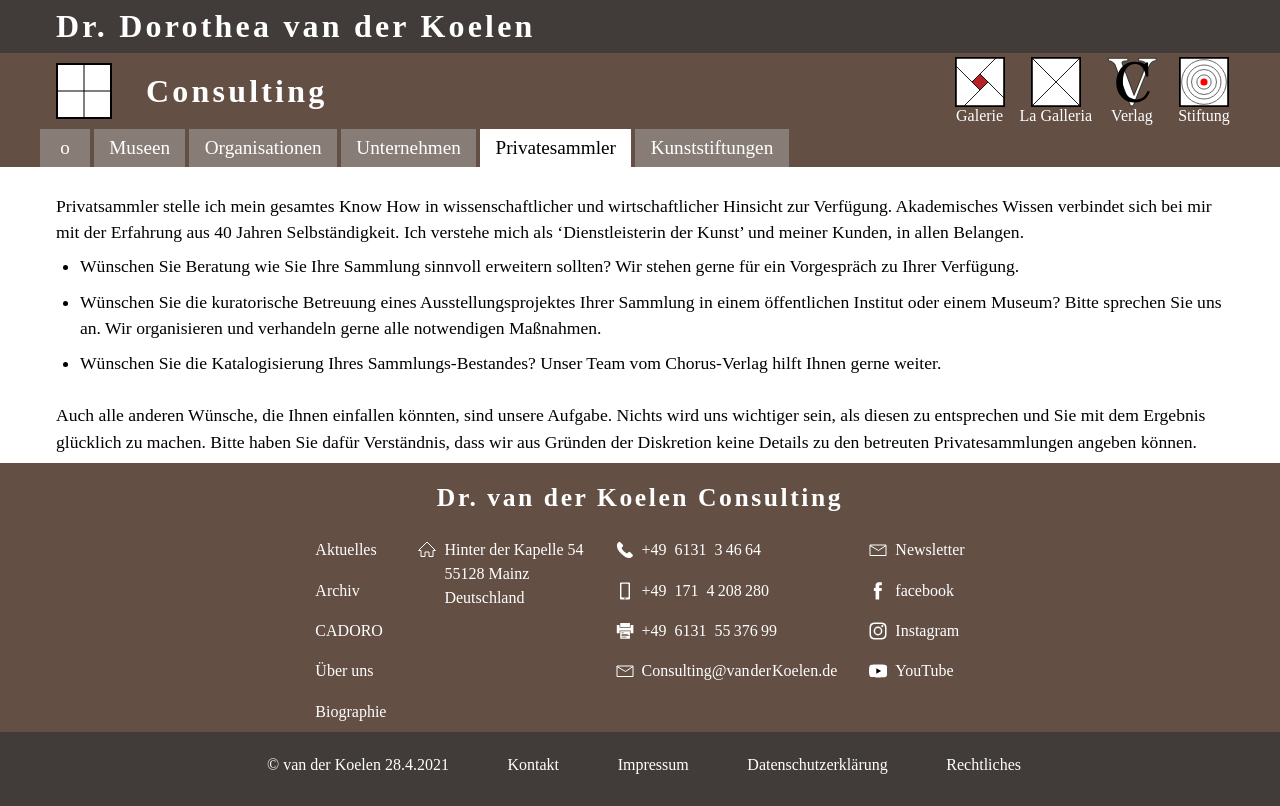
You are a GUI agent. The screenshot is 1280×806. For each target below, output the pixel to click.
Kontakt (533, 764)
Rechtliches (983, 764)
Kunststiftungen (712, 147)
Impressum (653, 764)
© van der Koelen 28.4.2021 (358, 764)
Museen (139, 147)
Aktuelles (345, 549)
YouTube (924, 670)
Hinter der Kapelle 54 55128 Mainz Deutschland (513, 573)
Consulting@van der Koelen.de (740, 670)
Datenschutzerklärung (817, 764)
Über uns (344, 670)
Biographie (350, 711)
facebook (924, 590)
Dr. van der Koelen (296, 26)
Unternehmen (408, 147)
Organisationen (263, 147)
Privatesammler (556, 147)
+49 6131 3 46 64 (701, 549)
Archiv (337, 590)
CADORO (349, 630)
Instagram (927, 630)
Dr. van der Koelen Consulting (640, 497)
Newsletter (929, 549)
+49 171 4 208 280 (705, 590)
